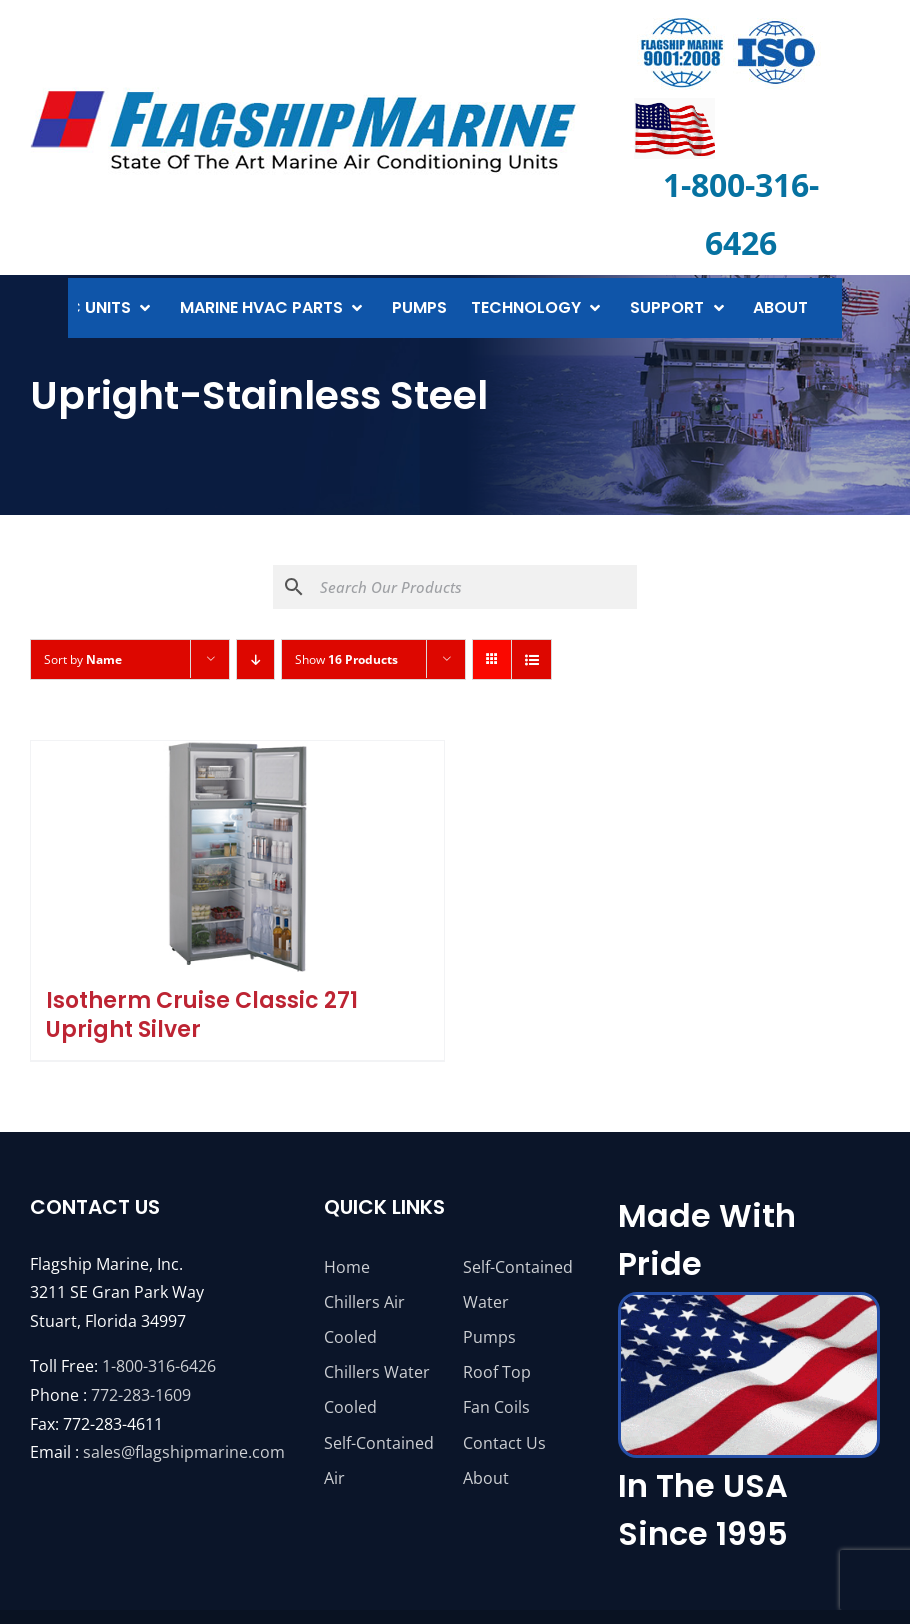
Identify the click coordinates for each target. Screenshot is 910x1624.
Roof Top (497, 1372)
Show (346, 659)
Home (347, 1267)
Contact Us (504, 1443)
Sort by (83, 659)
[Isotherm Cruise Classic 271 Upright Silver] (237, 856)
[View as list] (531, 659)
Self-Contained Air (379, 1460)
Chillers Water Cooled (377, 1389)
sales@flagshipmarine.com (184, 1452)
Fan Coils (496, 1407)
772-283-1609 (141, 1395)
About (486, 1478)
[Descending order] (255, 659)
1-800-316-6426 (159, 1366)
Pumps (489, 1337)
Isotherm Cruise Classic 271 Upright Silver (202, 1015)
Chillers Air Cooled (364, 1319)
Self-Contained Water (518, 1284)
